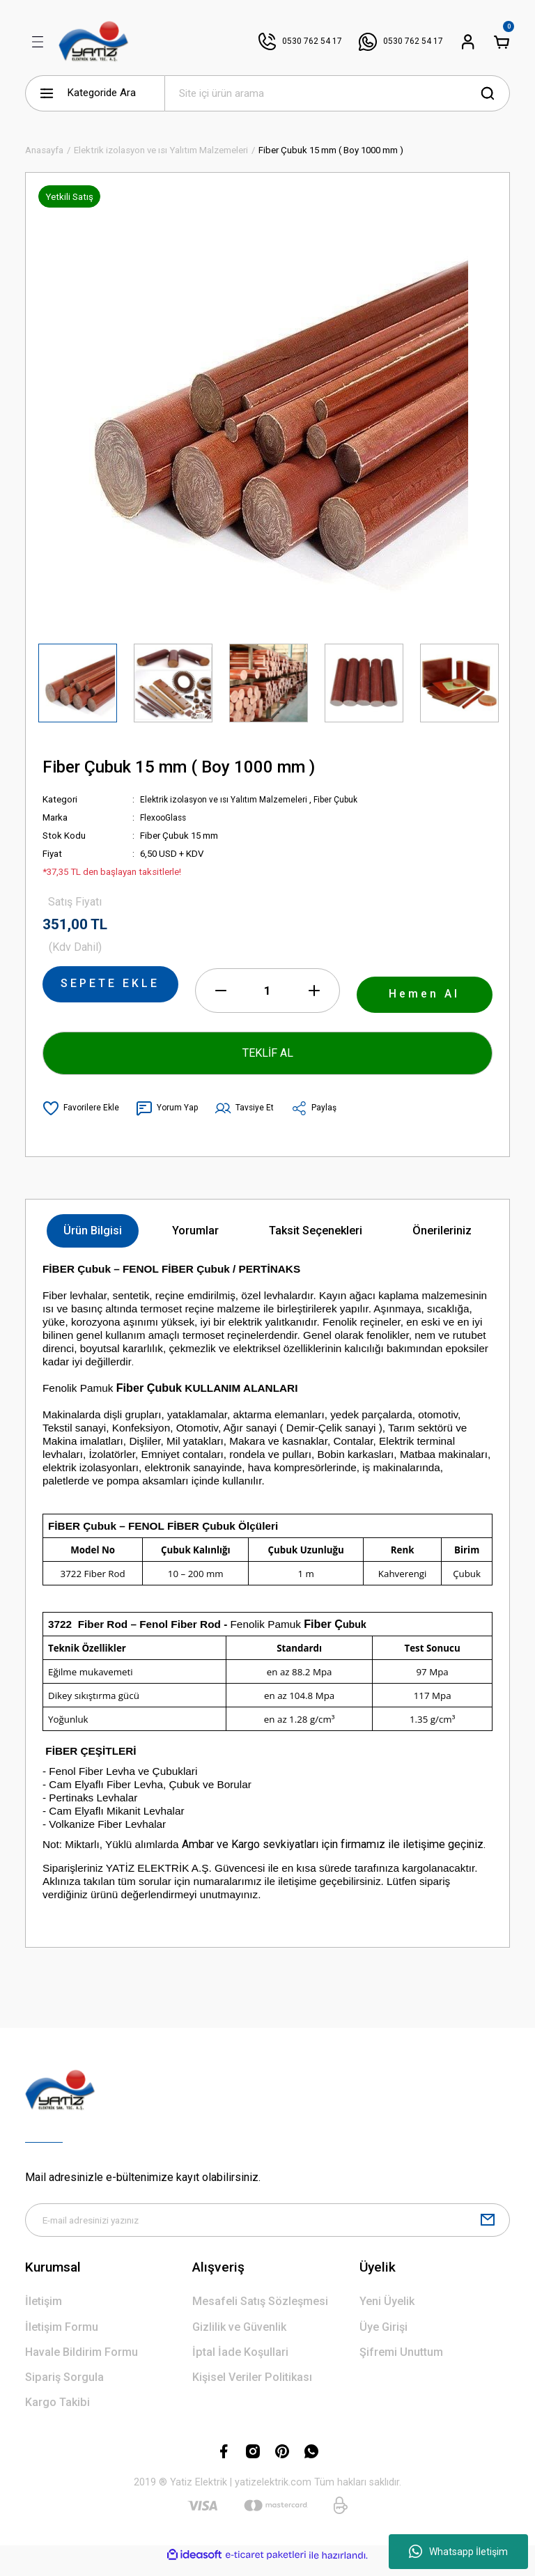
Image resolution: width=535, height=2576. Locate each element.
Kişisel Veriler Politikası (252, 2388)
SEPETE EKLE (110, 988)
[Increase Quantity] (314, 999)
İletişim (43, 2312)
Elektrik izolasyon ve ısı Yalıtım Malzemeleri (227, 799)
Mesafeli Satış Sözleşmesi (260, 2312)
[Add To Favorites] (81, 1116)
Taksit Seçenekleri (315, 1239)
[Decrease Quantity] (221, 999)
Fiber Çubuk (344, 799)
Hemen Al (425, 998)
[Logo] (94, 42)
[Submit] (487, 2230)
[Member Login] (468, 41)
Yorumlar (195, 1239)
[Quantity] (267, 999)
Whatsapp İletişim (458, 2551)
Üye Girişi (383, 2338)
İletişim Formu (61, 2338)
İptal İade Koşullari (240, 2363)
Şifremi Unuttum (401, 2363)
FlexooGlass (165, 817)
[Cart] (501, 41)
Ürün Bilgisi (92, 1239)
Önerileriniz (442, 1239)
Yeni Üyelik (386, 2312)
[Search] (337, 93)
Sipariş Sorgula (64, 2388)
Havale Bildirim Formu (81, 2363)
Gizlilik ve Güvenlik (239, 2338)
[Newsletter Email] (267, 2230)
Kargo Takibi (57, 2413)
